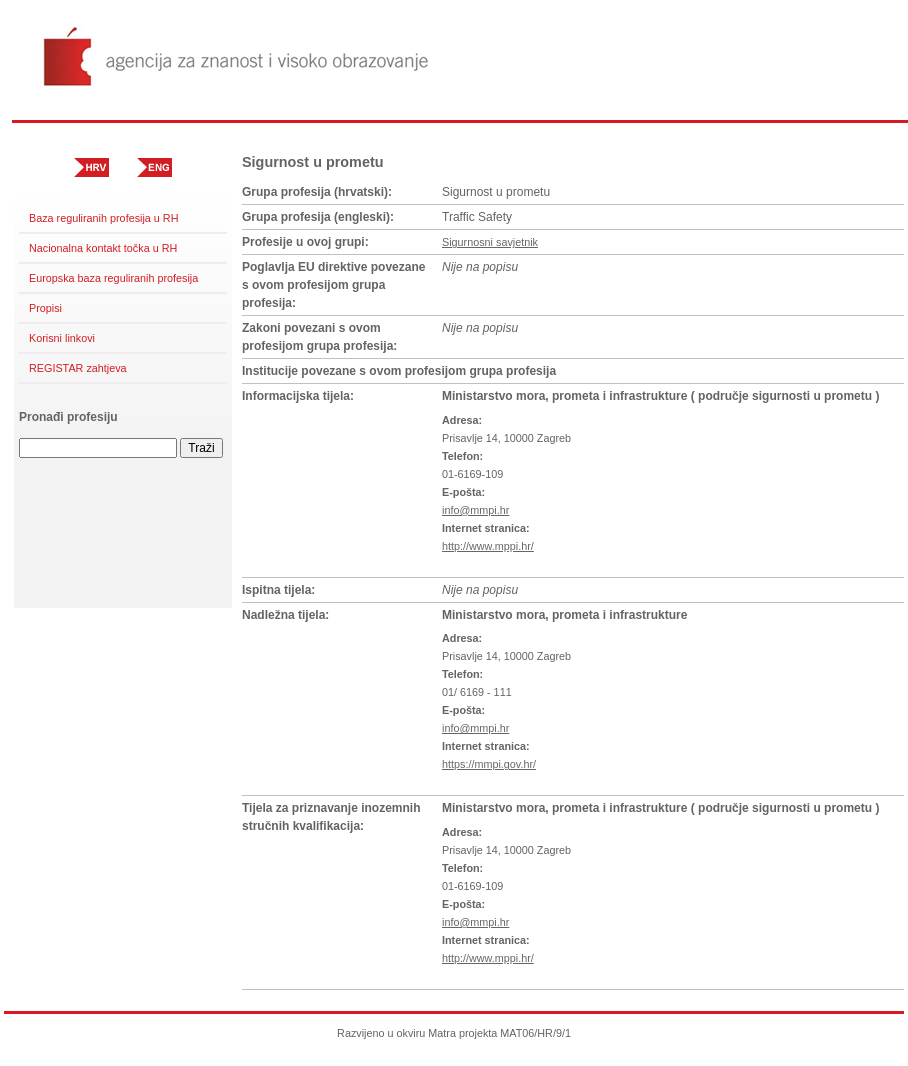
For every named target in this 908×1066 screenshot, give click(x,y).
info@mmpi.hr (475, 510)
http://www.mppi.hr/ (488, 546)
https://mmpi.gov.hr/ (489, 764)
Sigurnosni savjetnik (490, 242)
